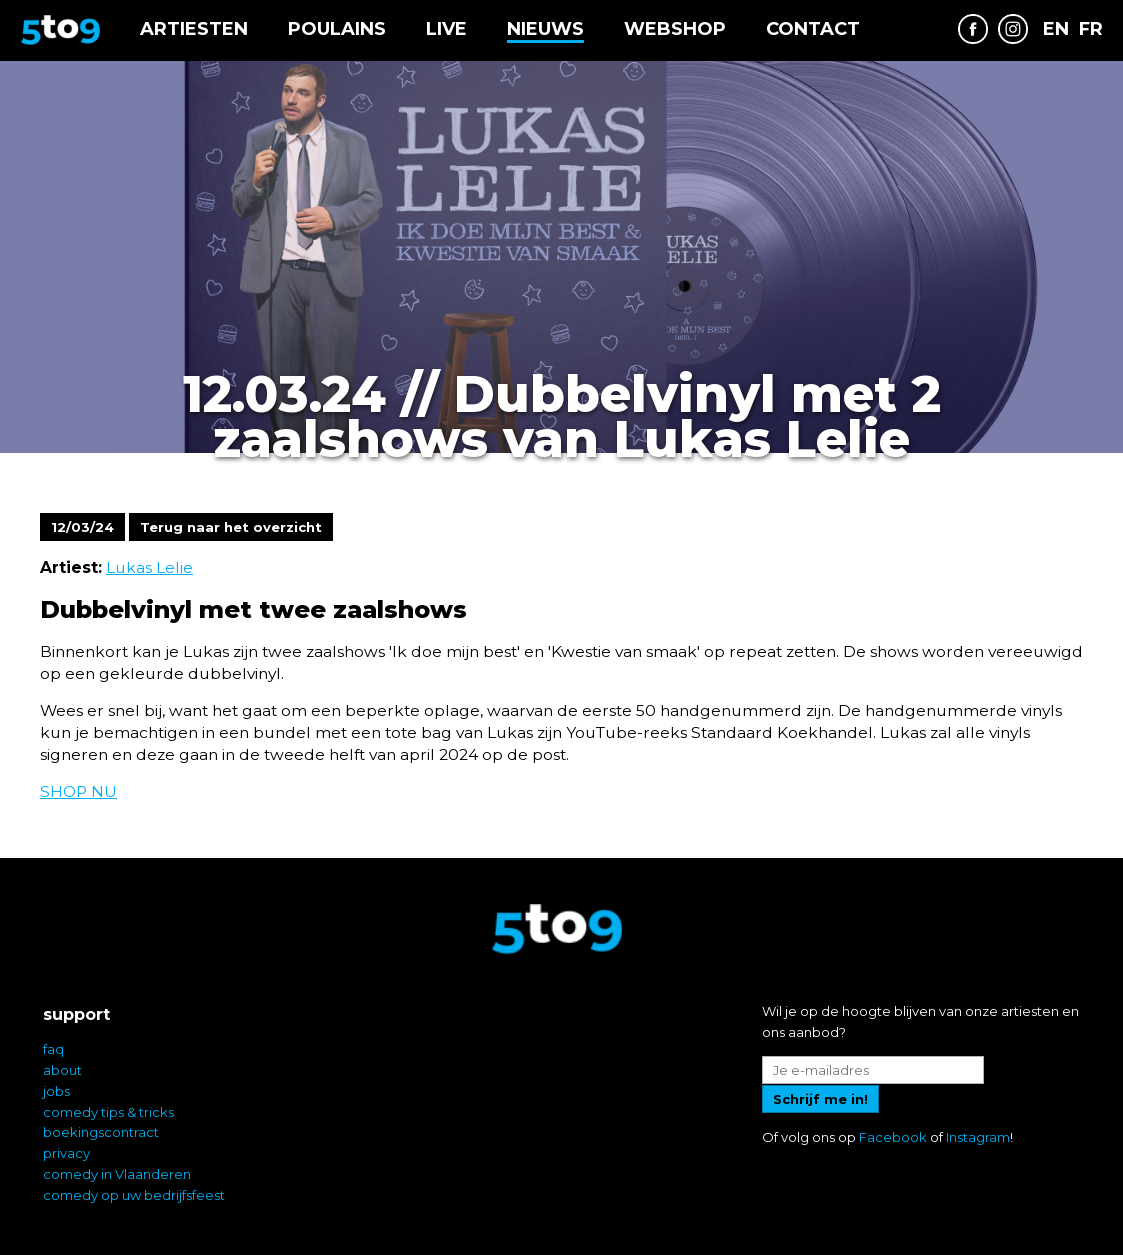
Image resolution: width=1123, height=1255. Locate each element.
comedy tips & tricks (108, 1112)
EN (1056, 29)
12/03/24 (82, 527)
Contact (813, 29)
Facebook (893, 1137)
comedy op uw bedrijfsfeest (134, 1195)
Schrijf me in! (820, 1099)
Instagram (978, 1137)
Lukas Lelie (149, 567)
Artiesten (194, 29)
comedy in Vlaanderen (117, 1174)
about (62, 1070)
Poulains (337, 29)
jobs (56, 1091)
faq (53, 1049)
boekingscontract (101, 1132)
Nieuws (545, 29)
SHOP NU (78, 791)
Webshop (675, 29)
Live (446, 29)
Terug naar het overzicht (231, 527)
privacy (66, 1153)
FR (1091, 29)
